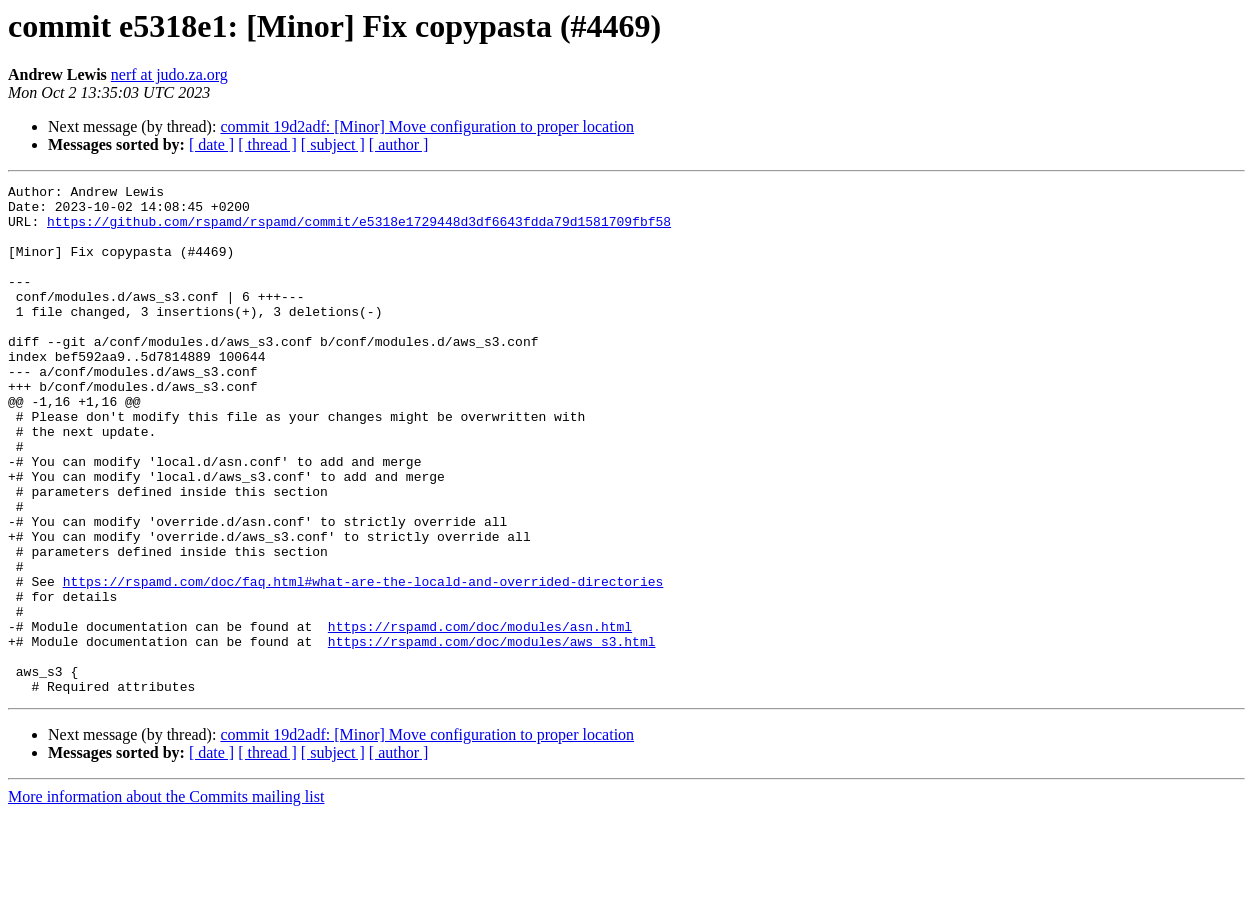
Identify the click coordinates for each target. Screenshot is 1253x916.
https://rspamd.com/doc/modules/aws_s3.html (492, 734)
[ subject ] (333, 144)
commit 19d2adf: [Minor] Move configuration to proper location (427, 126)
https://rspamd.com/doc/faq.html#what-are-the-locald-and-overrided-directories (363, 662)
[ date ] (211, 144)
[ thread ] (267, 144)
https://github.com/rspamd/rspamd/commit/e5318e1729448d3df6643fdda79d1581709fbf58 (359, 230)
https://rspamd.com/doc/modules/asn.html (480, 716)
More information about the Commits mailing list (166, 898)
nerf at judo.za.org (169, 74)
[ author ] (399, 144)
